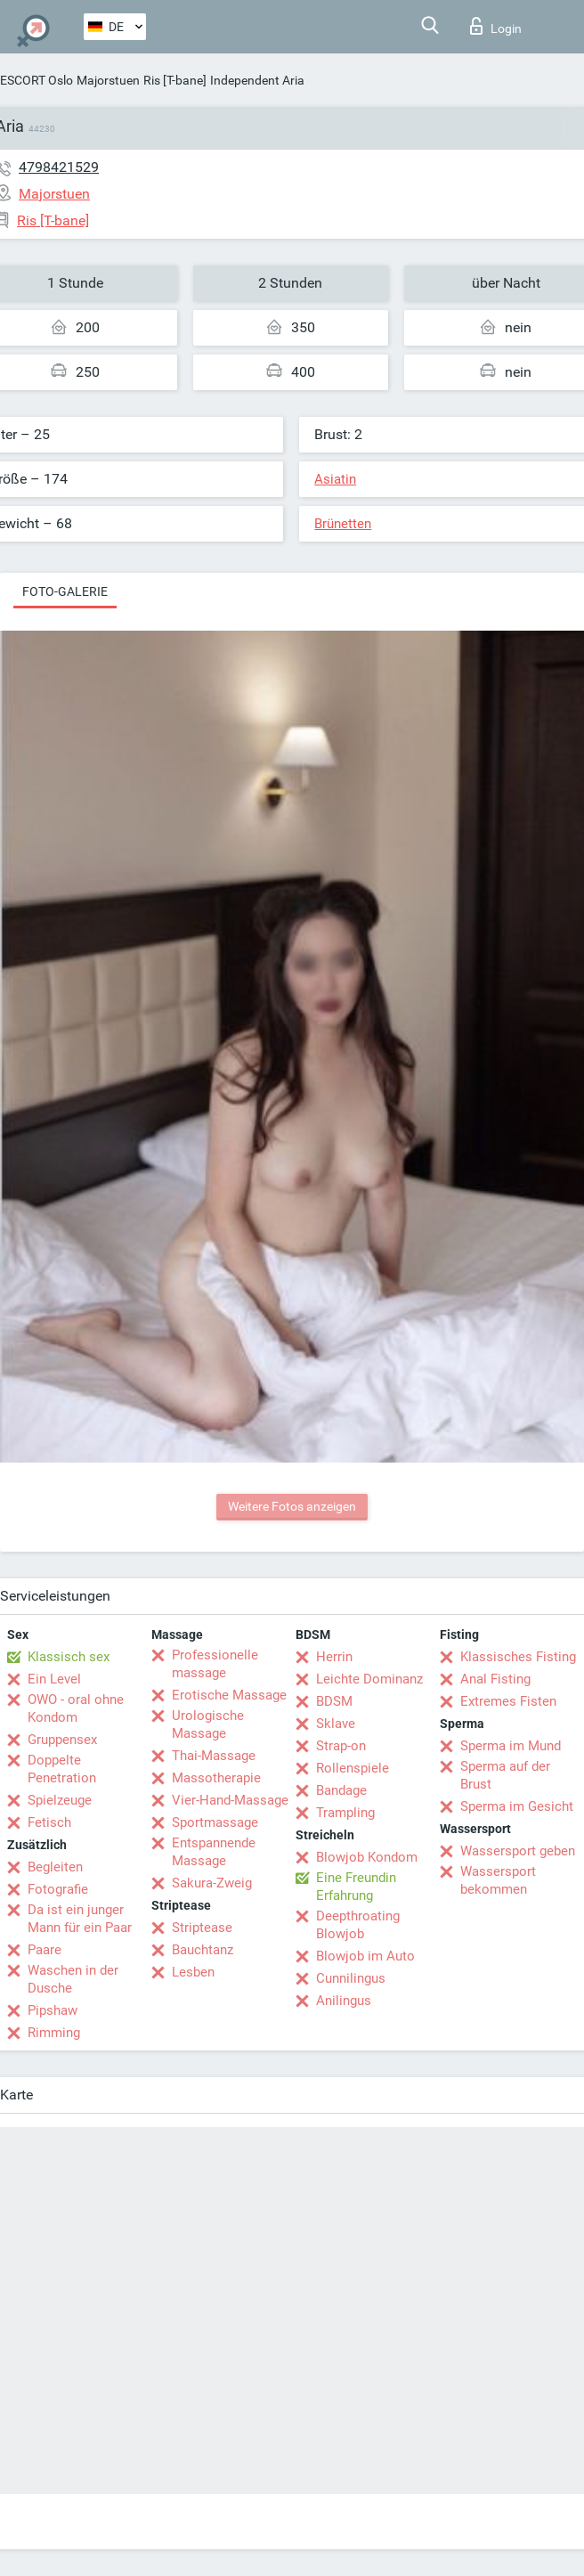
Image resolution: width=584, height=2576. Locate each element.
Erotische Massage (229, 1695)
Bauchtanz (202, 1950)
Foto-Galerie (65, 591)
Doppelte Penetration (62, 1769)
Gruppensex (62, 1740)
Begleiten (55, 1867)
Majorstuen (108, 80)
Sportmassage (215, 1822)
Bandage (341, 1790)
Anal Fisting (495, 1679)
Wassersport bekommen (498, 1880)
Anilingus (343, 2001)
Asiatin (335, 479)
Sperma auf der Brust (505, 1775)
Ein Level (54, 1679)
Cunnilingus (350, 1978)
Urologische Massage (208, 1724)
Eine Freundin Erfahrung (356, 1886)
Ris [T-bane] (175, 80)
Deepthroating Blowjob (358, 1925)
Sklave (335, 1724)
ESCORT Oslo (36, 80)
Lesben (193, 1972)
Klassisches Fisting (518, 1657)
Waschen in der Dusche (73, 1979)
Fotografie (58, 1889)
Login (496, 26)
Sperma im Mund (510, 1746)
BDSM (334, 1701)
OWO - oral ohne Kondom (76, 1708)
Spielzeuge (60, 1800)
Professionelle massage (215, 1664)
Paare (44, 1950)
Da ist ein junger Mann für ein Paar (80, 1919)
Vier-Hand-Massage (230, 1800)
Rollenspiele (352, 1768)
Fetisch (49, 1822)
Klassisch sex (69, 1657)
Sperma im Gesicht (516, 1806)
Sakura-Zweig (212, 1883)
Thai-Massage (214, 1756)
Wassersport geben (517, 1851)
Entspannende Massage (214, 1852)
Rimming (54, 2033)
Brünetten (342, 524)
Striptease (202, 1928)
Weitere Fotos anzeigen (292, 1506)
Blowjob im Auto (365, 1956)
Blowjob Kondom (367, 1857)
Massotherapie (216, 1778)
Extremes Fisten (508, 1701)
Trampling (345, 1813)
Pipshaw (52, 2010)
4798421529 (59, 167)
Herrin (334, 1657)
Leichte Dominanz (369, 1679)
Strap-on (341, 1746)
